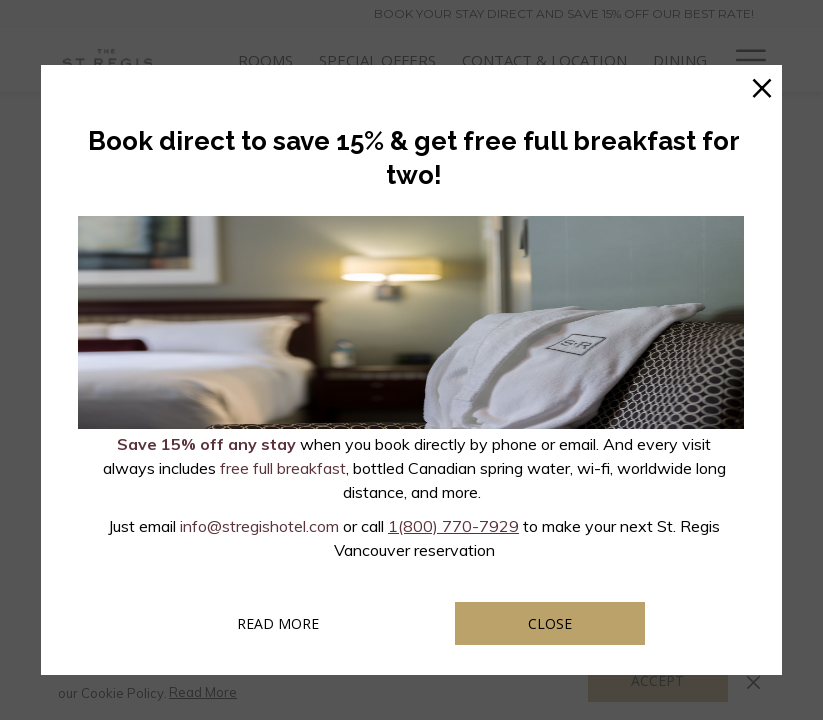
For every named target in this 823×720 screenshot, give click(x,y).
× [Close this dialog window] (762, 85)
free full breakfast (283, 468)
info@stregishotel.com (259, 526)
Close (550, 623)
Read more (305, 623)
